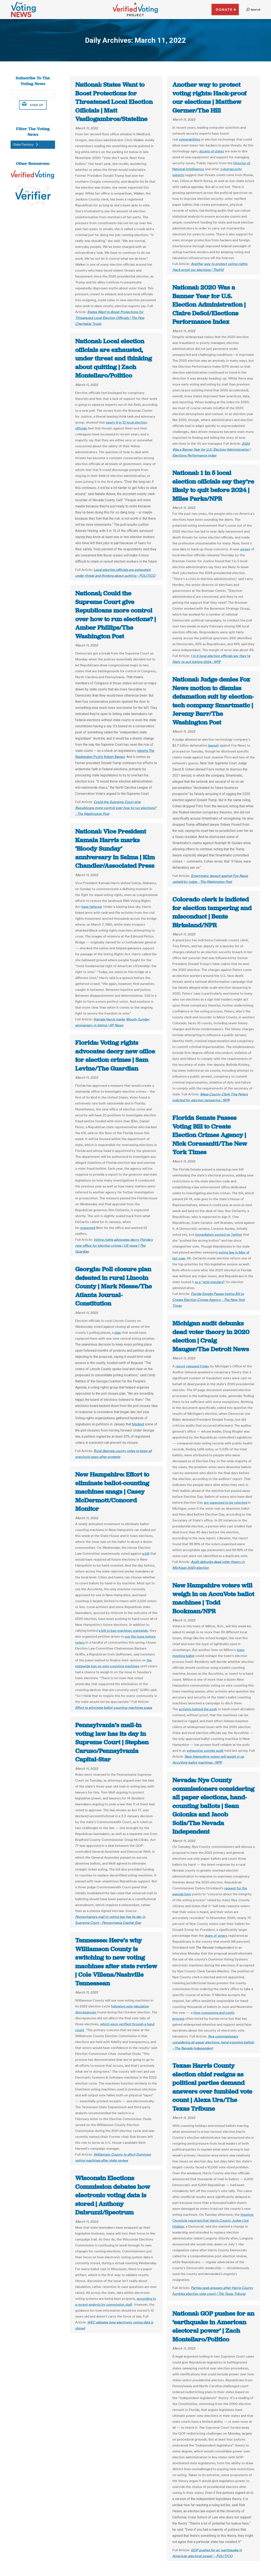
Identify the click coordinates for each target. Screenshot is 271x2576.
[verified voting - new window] (135, 17)
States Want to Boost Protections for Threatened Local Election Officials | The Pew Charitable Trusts (109, 318)
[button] (253, 9)
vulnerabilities (189, 139)
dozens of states (211, 151)
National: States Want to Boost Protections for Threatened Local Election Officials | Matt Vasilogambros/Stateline (114, 102)
